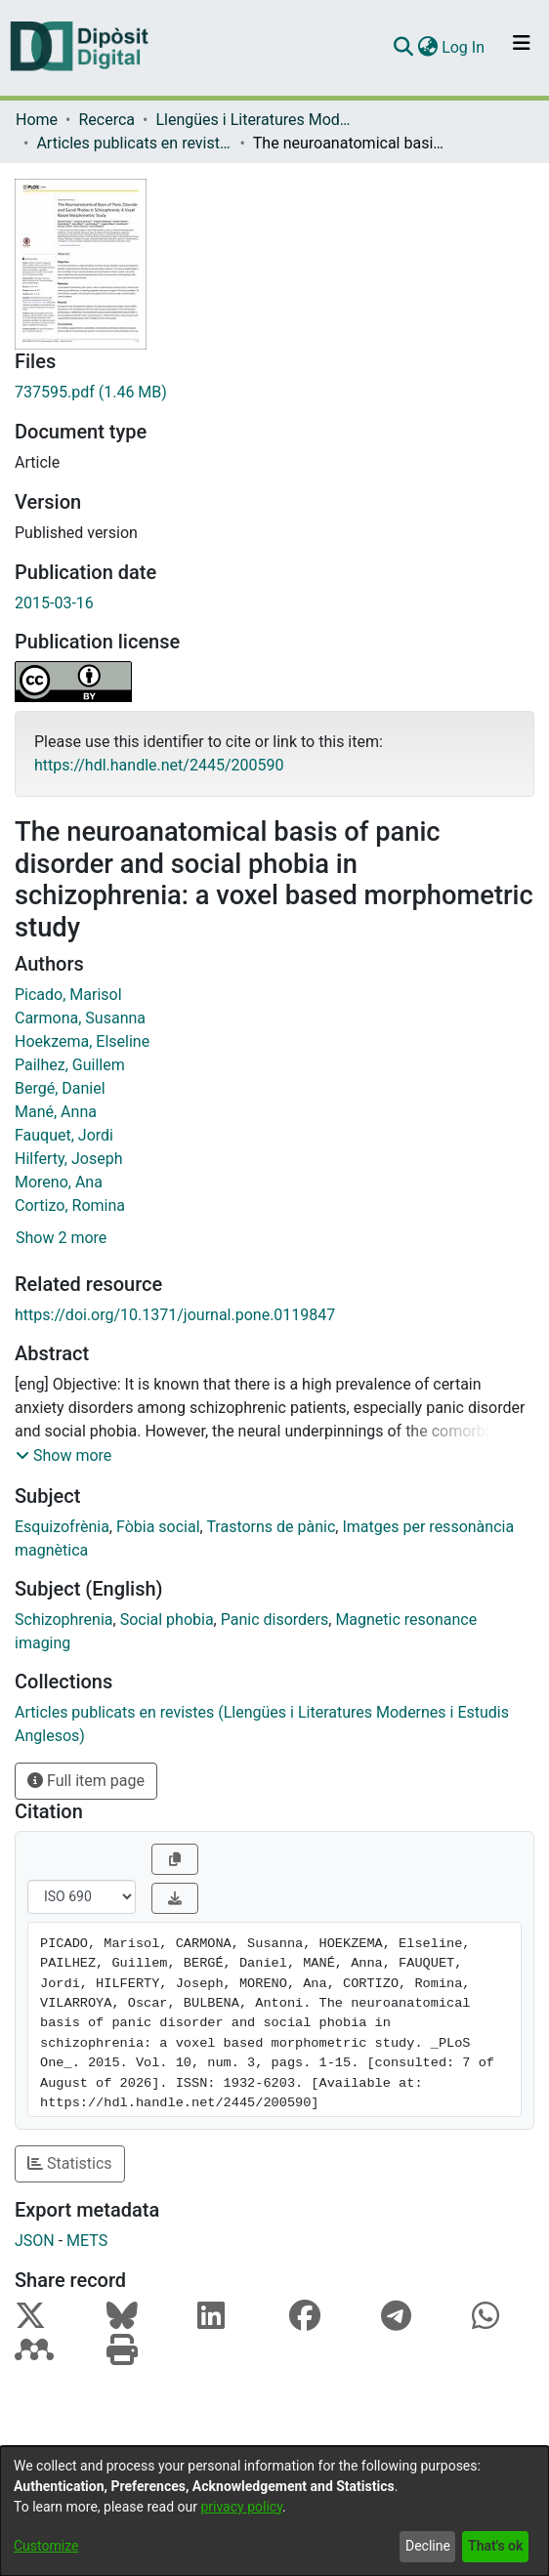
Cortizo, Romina (70, 1205)
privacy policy (241, 2506)
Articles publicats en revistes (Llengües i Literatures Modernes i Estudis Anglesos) (134, 143)
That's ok (495, 2546)
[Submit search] (403, 48)
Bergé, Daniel (60, 1088)
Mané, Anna (56, 1111)
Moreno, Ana (59, 1182)
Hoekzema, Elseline (82, 1041)
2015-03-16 (54, 603)
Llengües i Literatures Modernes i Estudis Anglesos (253, 119)
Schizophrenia (64, 1619)
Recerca (106, 119)
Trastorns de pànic (270, 1526)
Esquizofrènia (62, 1526)
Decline (427, 2546)
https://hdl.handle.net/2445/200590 (158, 765)
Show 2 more (61, 1237)
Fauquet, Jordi (64, 1135)
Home (37, 119)
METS (86, 2240)
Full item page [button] (86, 1780)
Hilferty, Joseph (68, 1158)
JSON (35, 2240)
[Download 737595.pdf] (274, 392)
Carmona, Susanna (80, 1018)
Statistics (69, 2163)
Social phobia (167, 1619)
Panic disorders (275, 1619)
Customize (46, 2546)
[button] (63, 1456)
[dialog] (274, 2511)
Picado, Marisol (68, 994)
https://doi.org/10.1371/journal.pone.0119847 (175, 1315)
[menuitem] (427, 48)
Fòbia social (158, 1526)
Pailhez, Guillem (70, 1065)
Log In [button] (464, 47)
